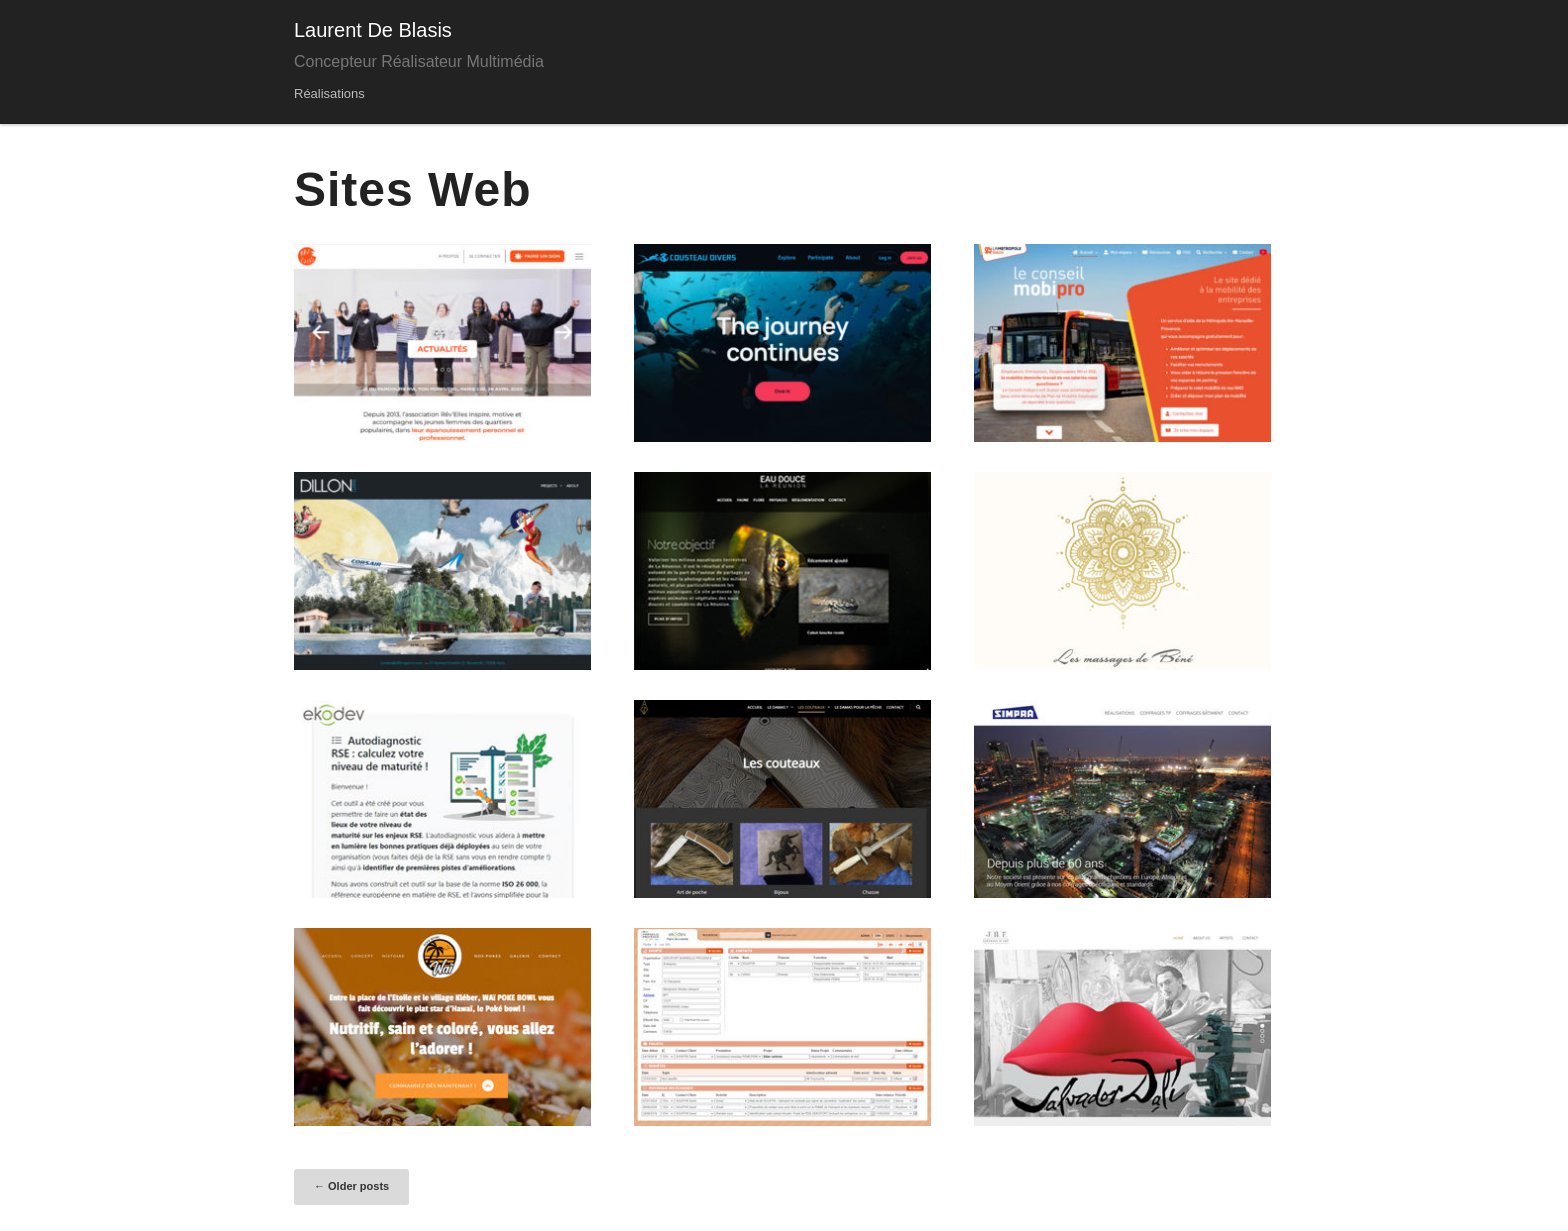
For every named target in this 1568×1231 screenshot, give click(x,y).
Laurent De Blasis (373, 30)
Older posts (351, 1186)
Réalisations (329, 93)
